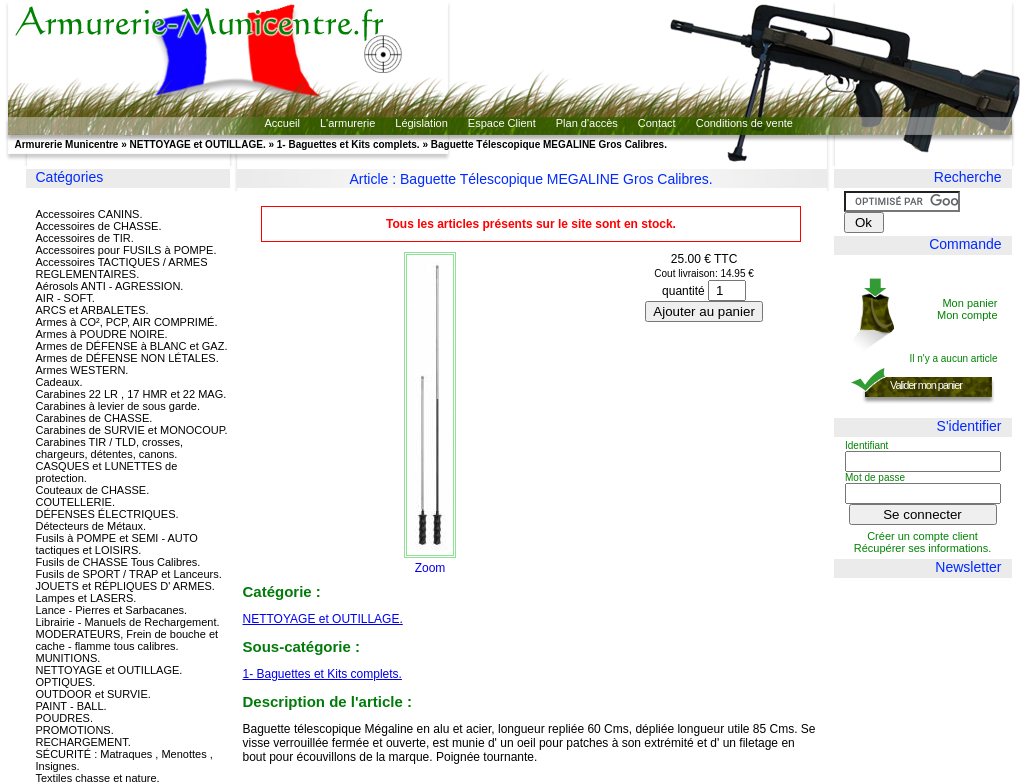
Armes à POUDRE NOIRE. (102, 334)
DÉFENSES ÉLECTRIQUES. (107, 514)
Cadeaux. (59, 382)
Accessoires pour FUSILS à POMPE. (126, 250)
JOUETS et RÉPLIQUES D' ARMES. (125, 586)
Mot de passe (875, 477)
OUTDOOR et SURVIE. (93, 694)
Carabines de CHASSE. (94, 418)
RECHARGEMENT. (83, 742)
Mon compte (967, 315)
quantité (683, 291)
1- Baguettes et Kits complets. (348, 144)
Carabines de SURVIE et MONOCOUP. (132, 430)
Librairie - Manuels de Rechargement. (128, 622)
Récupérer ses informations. (923, 548)
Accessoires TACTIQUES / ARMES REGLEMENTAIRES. (122, 268)
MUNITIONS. (68, 658)
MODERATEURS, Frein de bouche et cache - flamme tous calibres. (127, 640)
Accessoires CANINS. (89, 214)
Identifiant (866, 445)
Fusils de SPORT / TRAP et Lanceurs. (129, 574)
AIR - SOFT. (65, 298)
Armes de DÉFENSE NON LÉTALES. (127, 358)
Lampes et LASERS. (86, 598)
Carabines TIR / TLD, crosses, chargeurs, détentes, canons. (110, 448)
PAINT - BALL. (71, 706)
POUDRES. (64, 718)
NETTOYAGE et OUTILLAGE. (198, 144)
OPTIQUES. (66, 682)
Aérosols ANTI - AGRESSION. (110, 286)
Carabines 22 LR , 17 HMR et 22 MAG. (131, 394)
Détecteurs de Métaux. (91, 526)
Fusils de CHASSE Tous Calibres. (118, 562)
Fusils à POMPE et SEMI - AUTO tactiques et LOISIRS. (117, 544)
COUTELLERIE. (75, 502)
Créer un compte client (922, 536)
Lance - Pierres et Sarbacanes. (112, 610)
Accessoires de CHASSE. (99, 226)
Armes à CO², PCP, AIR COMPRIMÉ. (127, 322)
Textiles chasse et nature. (98, 778)
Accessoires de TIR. (85, 238)
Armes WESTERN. (82, 370)
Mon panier (969, 303)
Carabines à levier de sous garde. (118, 406)
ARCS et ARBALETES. (92, 310)
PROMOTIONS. (75, 730)
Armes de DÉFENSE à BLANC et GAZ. (132, 346)
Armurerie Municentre (67, 144)
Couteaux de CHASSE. (93, 490)
